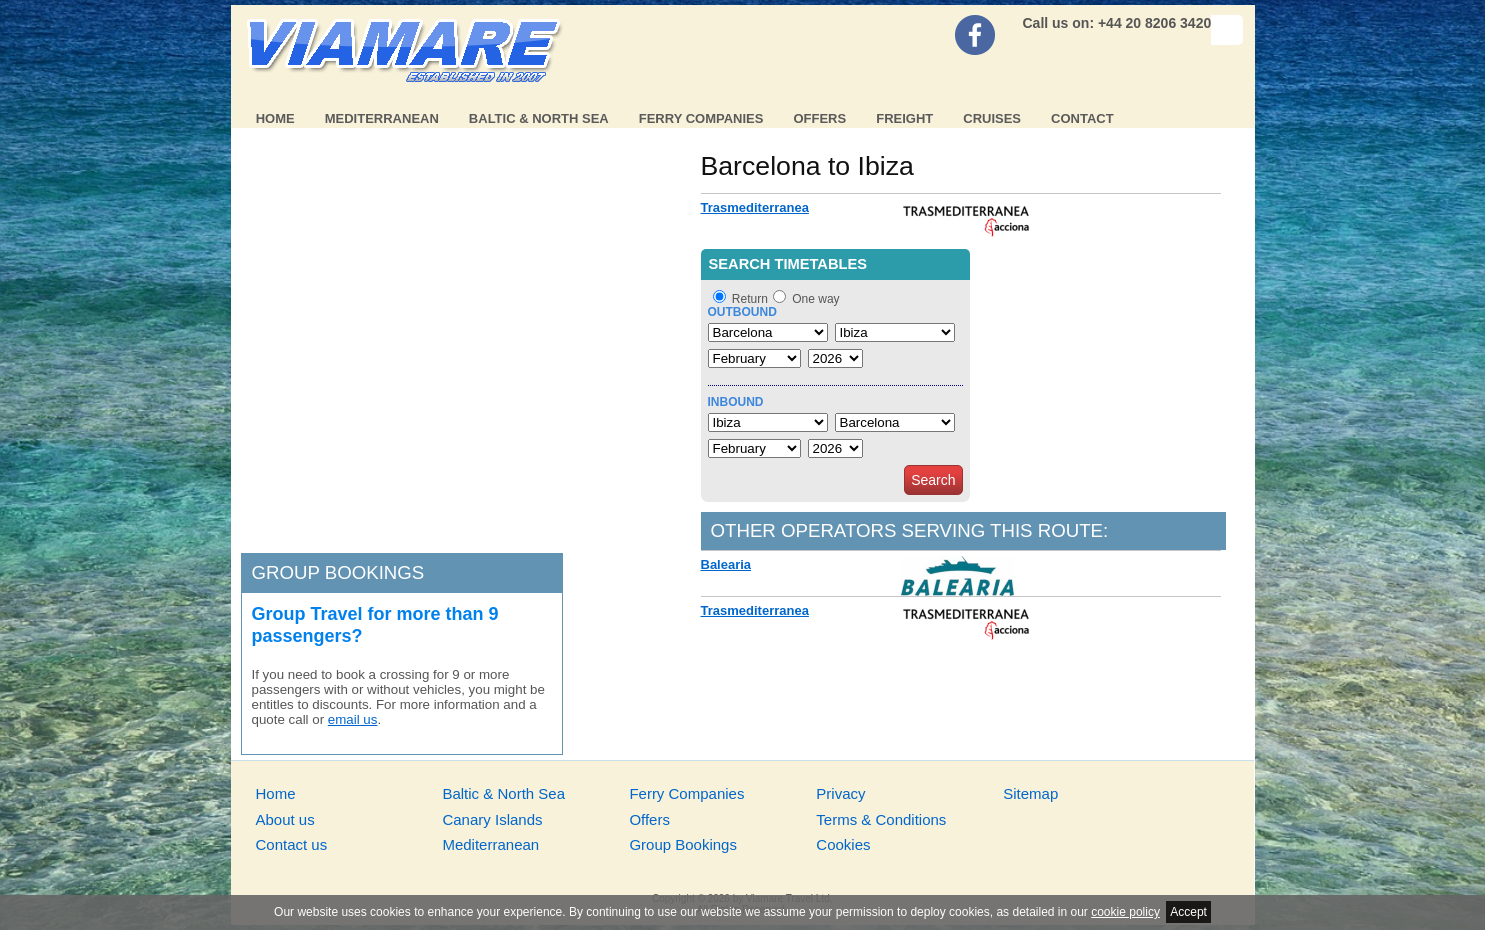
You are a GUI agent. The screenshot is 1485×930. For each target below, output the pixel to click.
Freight (904, 118)
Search (933, 480)
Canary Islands (492, 819)
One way (815, 299)
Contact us (292, 844)
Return (750, 299)
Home (275, 118)
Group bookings (338, 572)
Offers (819, 118)
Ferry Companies (701, 118)
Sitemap (1030, 793)
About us (285, 819)
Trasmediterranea (755, 207)
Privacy (840, 793)
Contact (1082, 118)
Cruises (992, 118)
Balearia (726, 564)
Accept (1188, 912)
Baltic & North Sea (539, 118)
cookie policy (1125, 912)
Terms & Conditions (881, 819)
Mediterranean (382, 118)
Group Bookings (683, 844)
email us (353, 719)
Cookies (843, 844)
